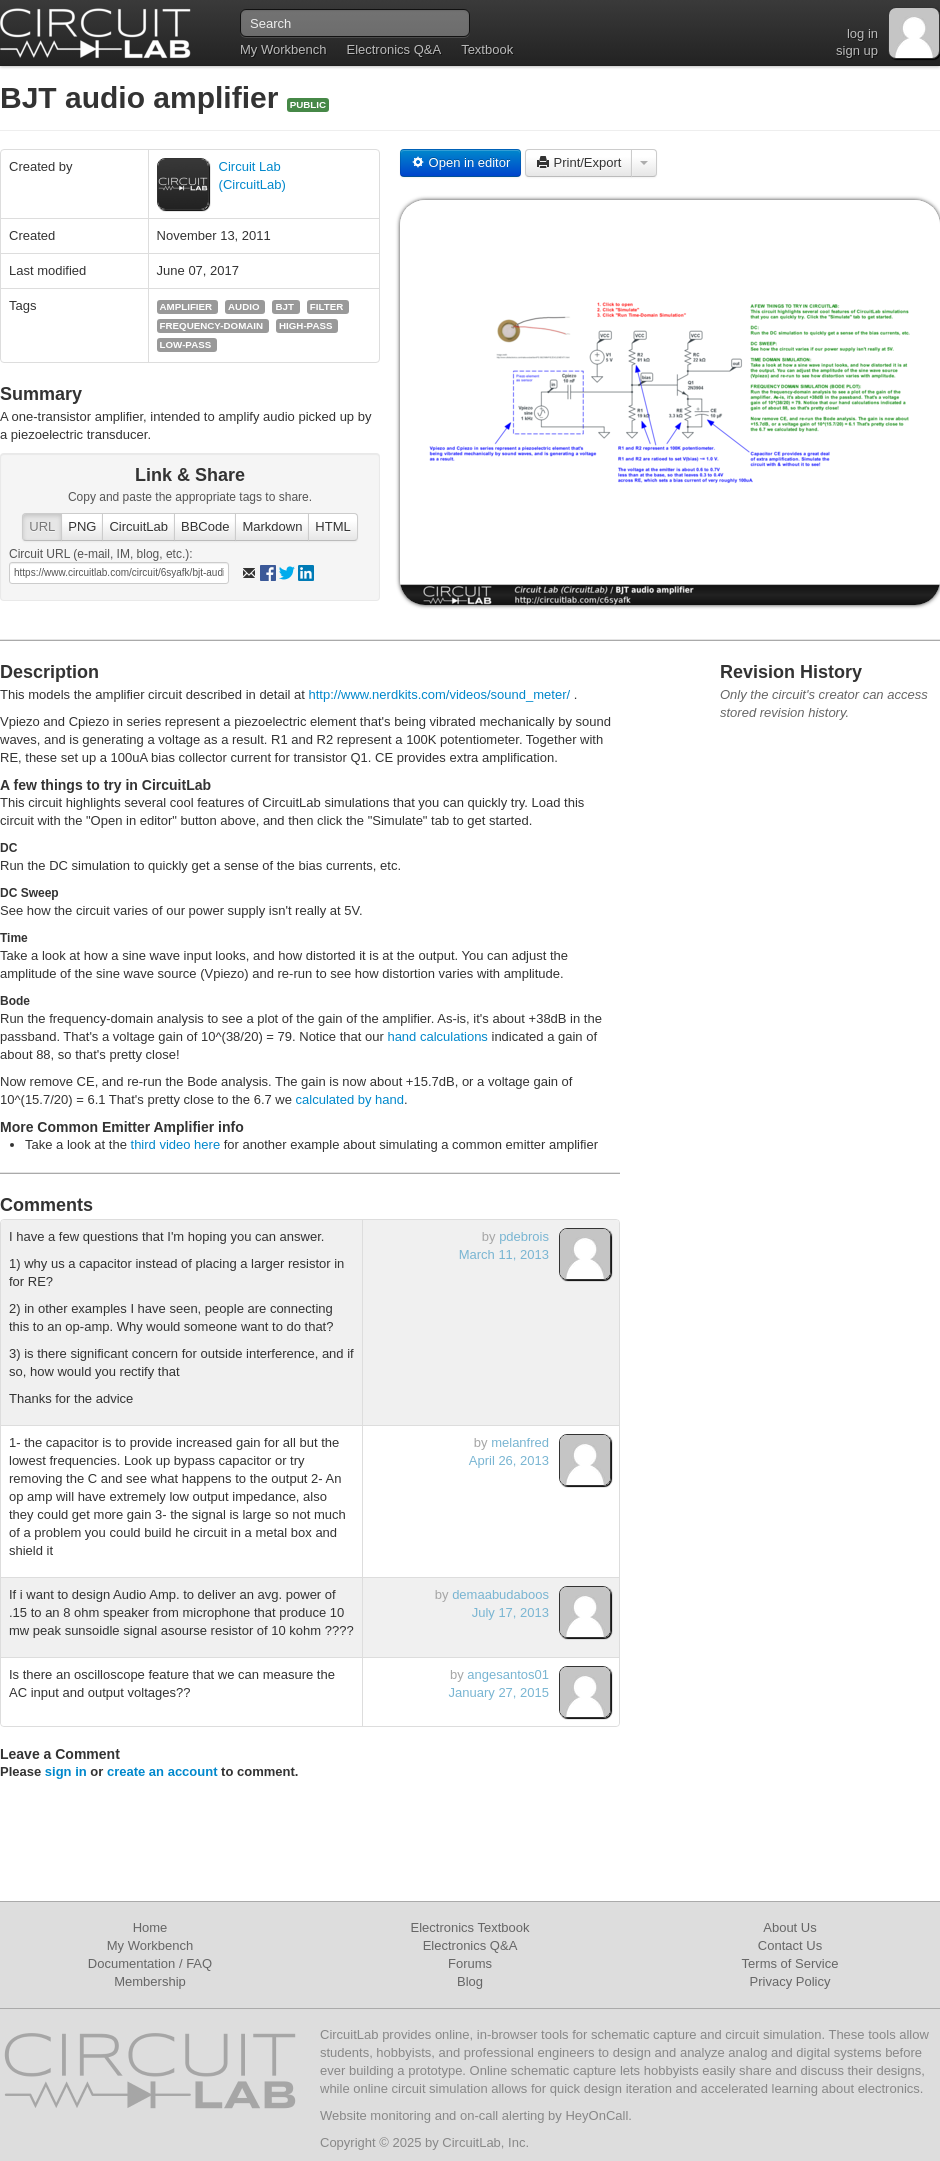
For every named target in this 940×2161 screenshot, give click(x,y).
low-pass (186, 344)
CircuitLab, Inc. (485, 2142)
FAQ (199, 1963)
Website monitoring (375, 2115)
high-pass (305, 325)
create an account (162, 1771)
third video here (176, 1144)
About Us (789, 1927)
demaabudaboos (500, 1594)
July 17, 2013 (510, 1612)
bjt (284, 306)
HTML (332, 526)
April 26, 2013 (509, 1460)
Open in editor (460, 162)
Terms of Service (790, 1963)
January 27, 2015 (499, 1692)
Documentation (131, 1963)
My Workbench (283, 49)
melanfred (520, 1442)
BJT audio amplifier (143, 97)
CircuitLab (138, 526)
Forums (470, 1963)
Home (150, 1927)
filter (326, 306)
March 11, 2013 (504, 1254)
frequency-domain (211, 325)
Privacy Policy (790, 1981)
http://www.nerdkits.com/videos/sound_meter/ (440, 694)
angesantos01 (508, 1674)
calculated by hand (350, 1099)
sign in (66, 1771)
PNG (82, 526)
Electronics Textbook (470, 1927)
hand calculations (437, 1036)
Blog (470, 1981)
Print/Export (579, 162)
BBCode (205, 526)
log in (862, 33)
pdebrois (524, 1236)
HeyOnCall (596, 2115)
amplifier (186, 306)
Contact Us (790, 1945)
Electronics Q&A (393, 49)
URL (42, 526)
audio (243, 306)
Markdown (272, 526)
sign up (857, 50)
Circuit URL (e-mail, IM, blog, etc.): (101, 554)
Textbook (487, 49)
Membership (150, 1981)
